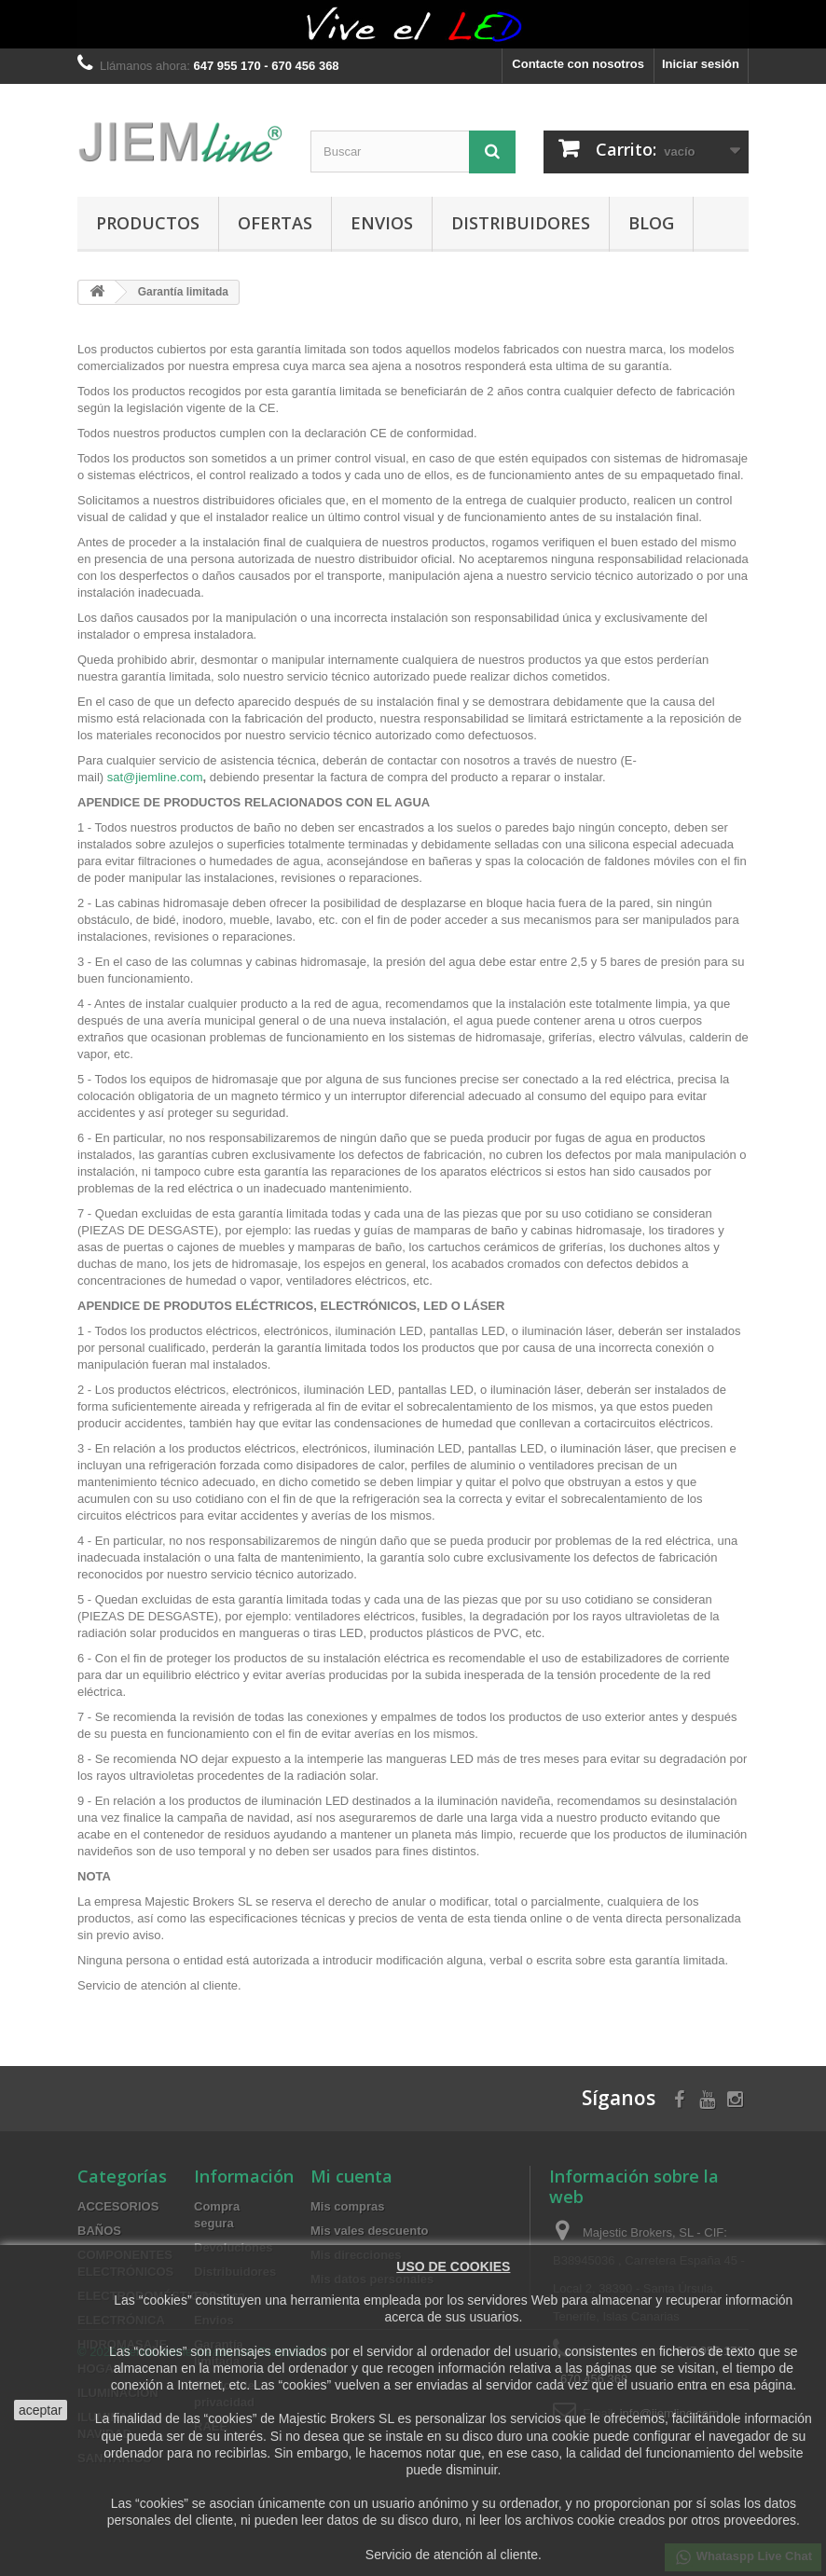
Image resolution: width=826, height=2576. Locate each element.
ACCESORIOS (117, 2206)
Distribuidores (520, 223)
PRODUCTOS (148, 223)
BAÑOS (99, 2231)
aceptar (40, 2410)
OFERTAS (275, 223)
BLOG (651, 223)
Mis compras (347, 2206)
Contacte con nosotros (578, 64)
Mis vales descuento (369, 2231)
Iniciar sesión (700, 64)
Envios (382, 223)
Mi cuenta (351, 2176)
